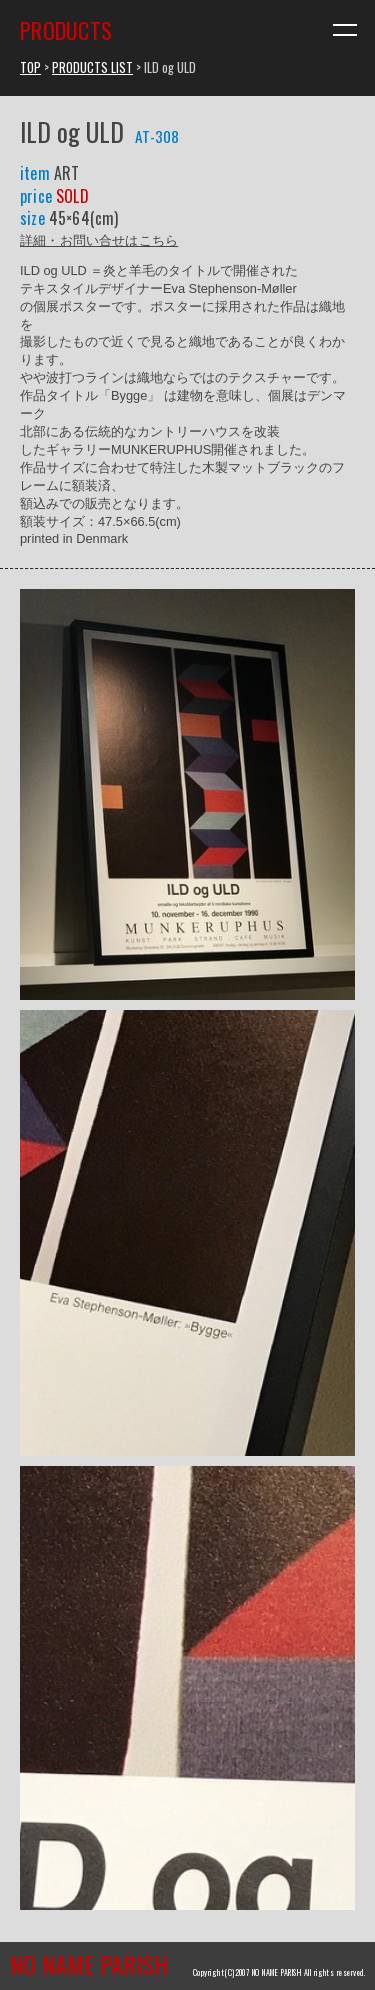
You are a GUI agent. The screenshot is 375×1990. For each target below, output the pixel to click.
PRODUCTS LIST (92, 67)
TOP (30, 67)
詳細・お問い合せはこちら (99, 239)
